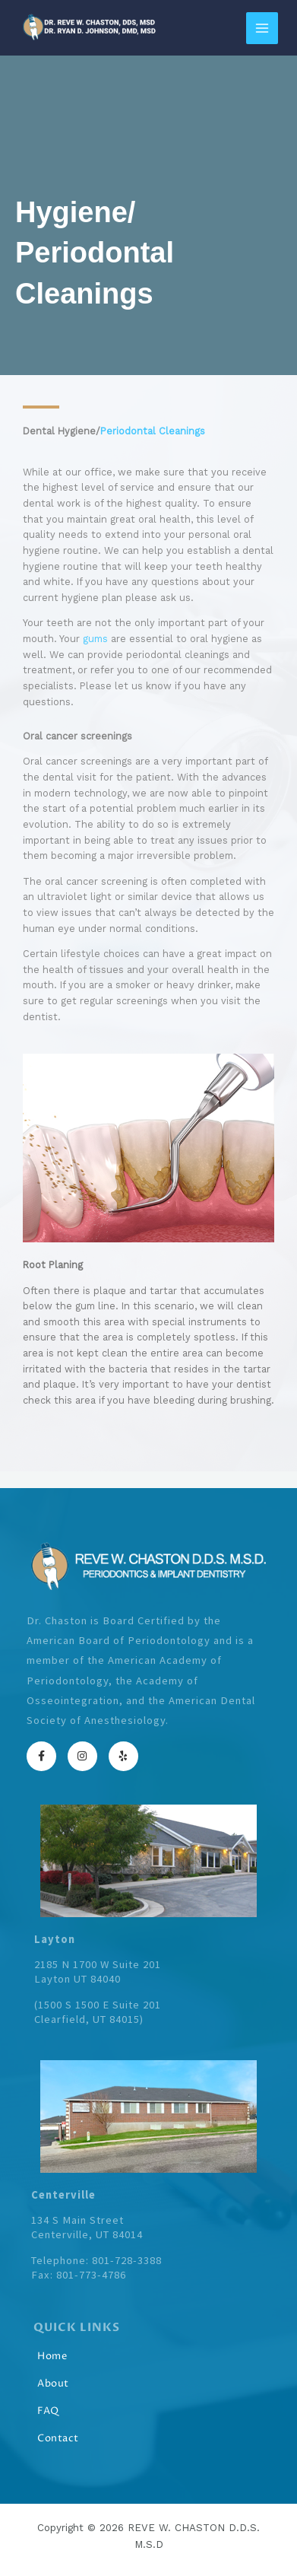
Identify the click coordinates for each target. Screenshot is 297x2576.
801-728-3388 (127, 2260)
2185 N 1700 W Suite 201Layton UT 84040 (97, 1971)
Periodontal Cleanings (152, 431)
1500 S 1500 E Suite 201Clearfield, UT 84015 (97, 2012)
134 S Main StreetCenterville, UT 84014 (87, 2227)
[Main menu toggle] (262, 28)
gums (95, 638)
